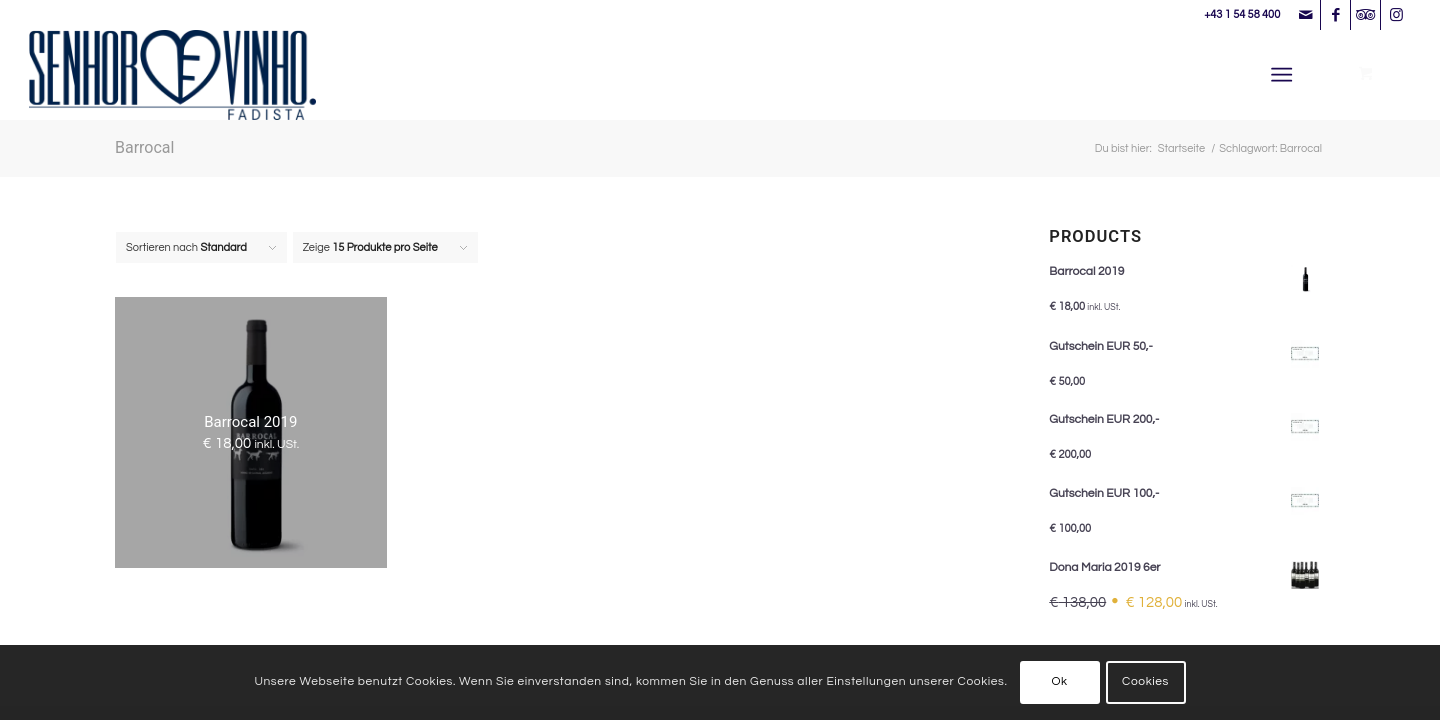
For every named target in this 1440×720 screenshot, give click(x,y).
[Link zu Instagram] (1396, 15)
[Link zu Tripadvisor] (1365, 15)
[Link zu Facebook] (1335, 15)
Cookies (1145, 681)
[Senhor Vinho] (172, 75)
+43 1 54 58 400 (1242, 14)
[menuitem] (1285, 75)
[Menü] (1281, 75)
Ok (1059, 681)
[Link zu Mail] (1305, 15)
